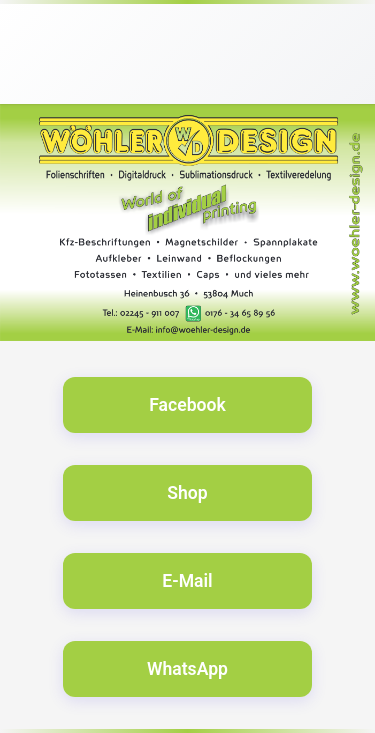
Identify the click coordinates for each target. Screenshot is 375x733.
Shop (187, 493)
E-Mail (187, 581)
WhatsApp (187, 669)
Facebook (187, 405)
